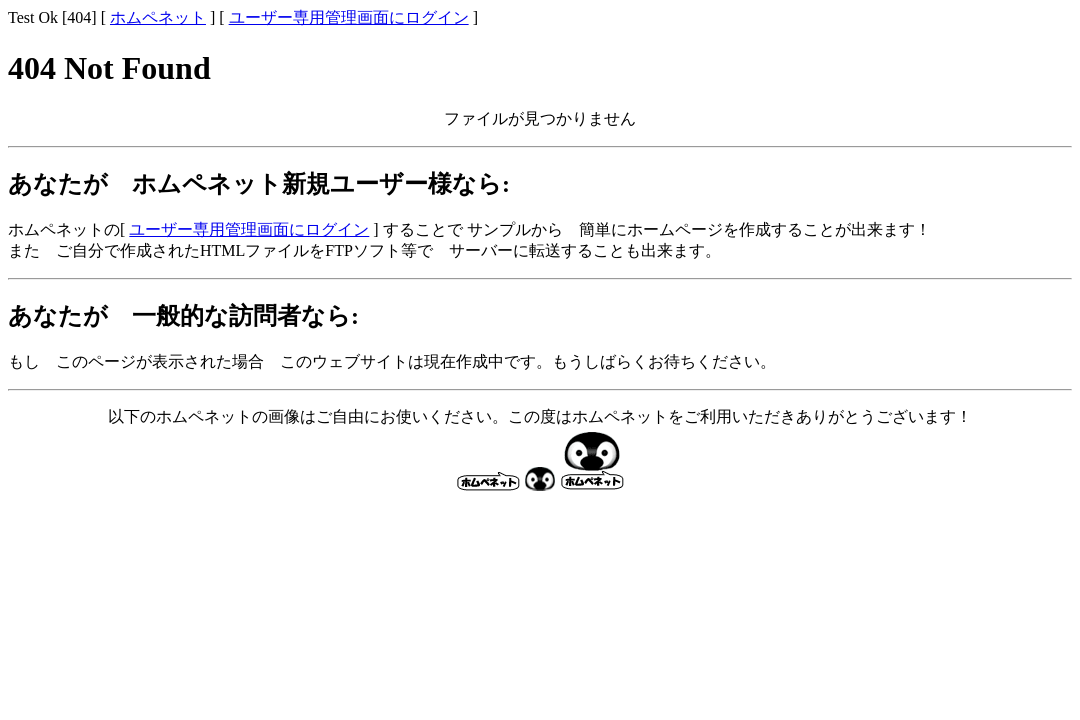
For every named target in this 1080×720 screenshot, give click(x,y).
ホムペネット (158, 17)
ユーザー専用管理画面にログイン (349, 17)
